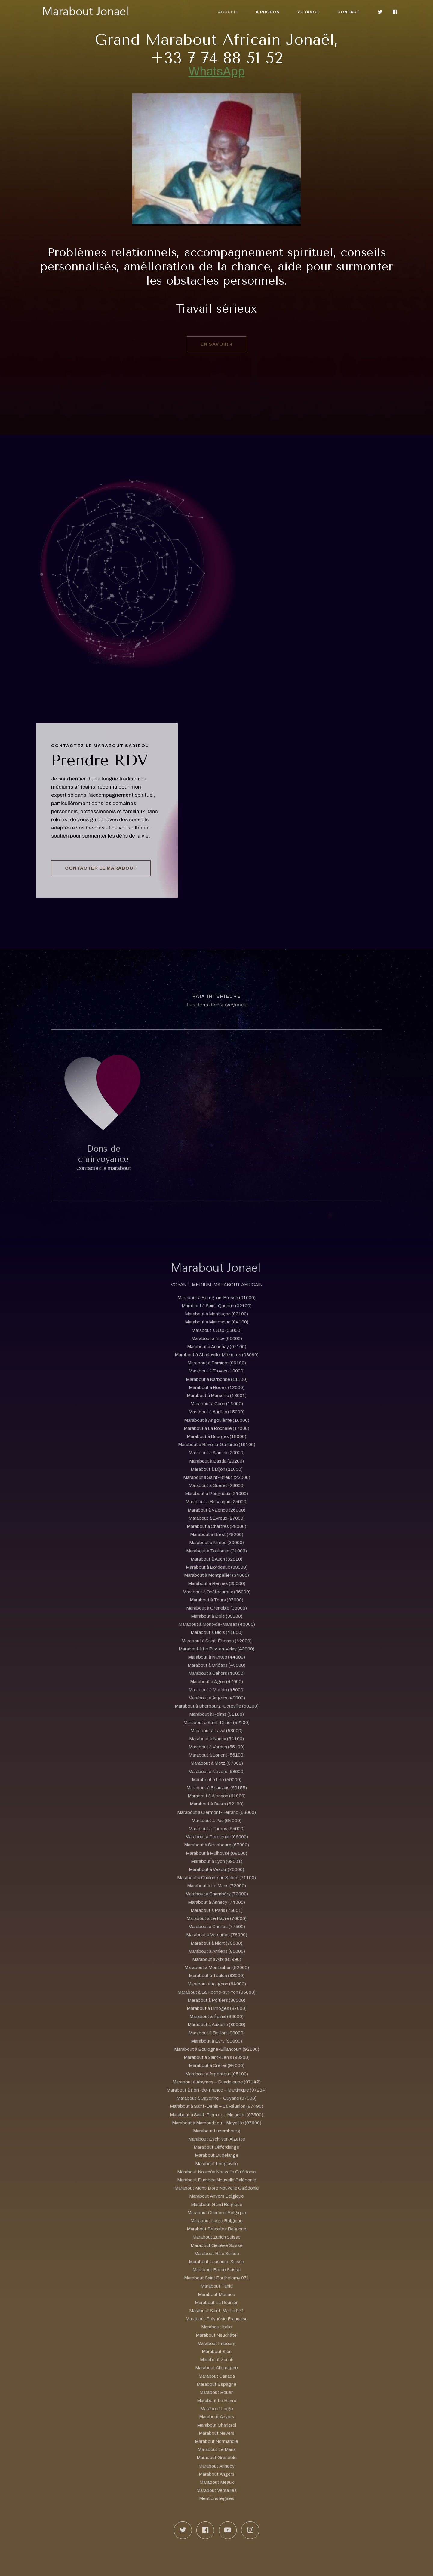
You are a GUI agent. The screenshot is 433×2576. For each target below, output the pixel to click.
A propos (267, 12)
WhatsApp (217, 71)
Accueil (228, 12)
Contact (348, 12)
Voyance (308, 12)
